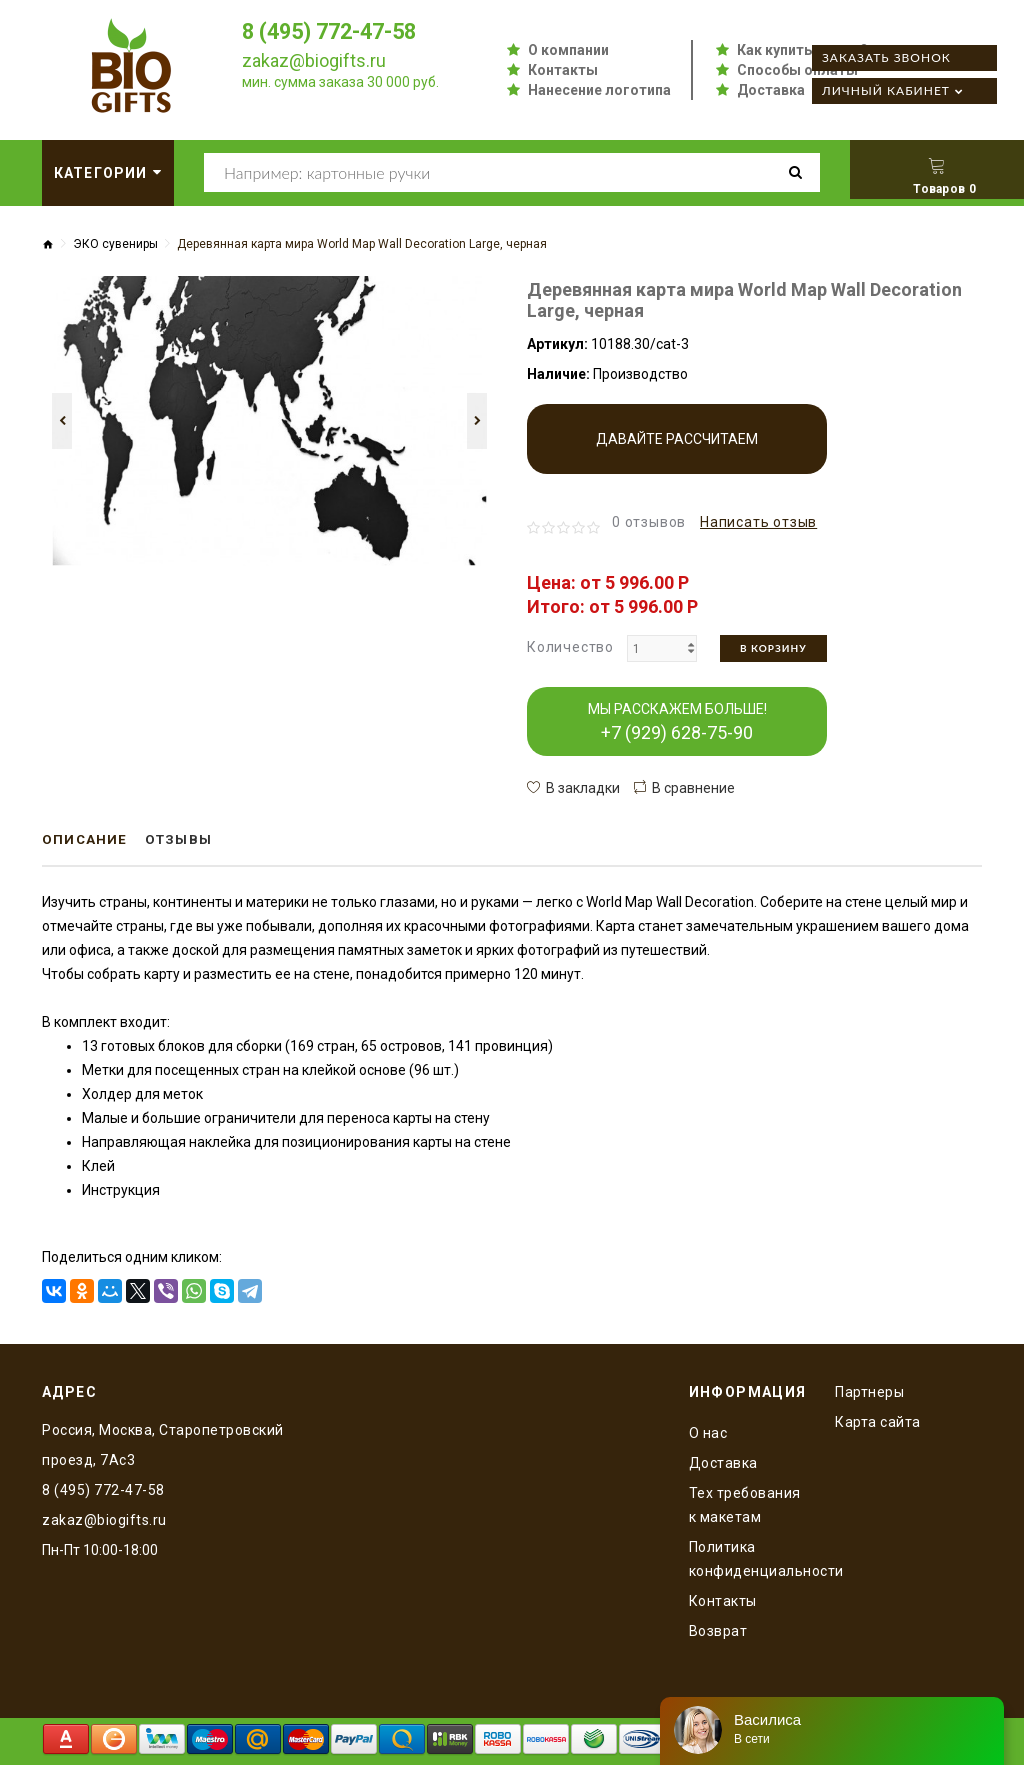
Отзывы (183, 840)
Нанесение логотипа (599, 90)
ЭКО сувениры (115, 244)
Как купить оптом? (802, 50)
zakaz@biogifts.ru (314, 60)
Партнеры (869, 1391)
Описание (86, 840)
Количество (570, 647)
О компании (568, 50)
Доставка (771, 90)
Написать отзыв (758, 522)
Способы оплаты (797, 70)
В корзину (773, 648)
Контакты (563, 70)
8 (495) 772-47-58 (334, 31)
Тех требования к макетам (745, 1504)
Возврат (718, 1630)
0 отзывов (649, 522)
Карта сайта (878, 1421)
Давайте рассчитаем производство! (677, 452)
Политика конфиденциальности (747, 1558)
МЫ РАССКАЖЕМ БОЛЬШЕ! (677, 722)
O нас (708, 1432)
